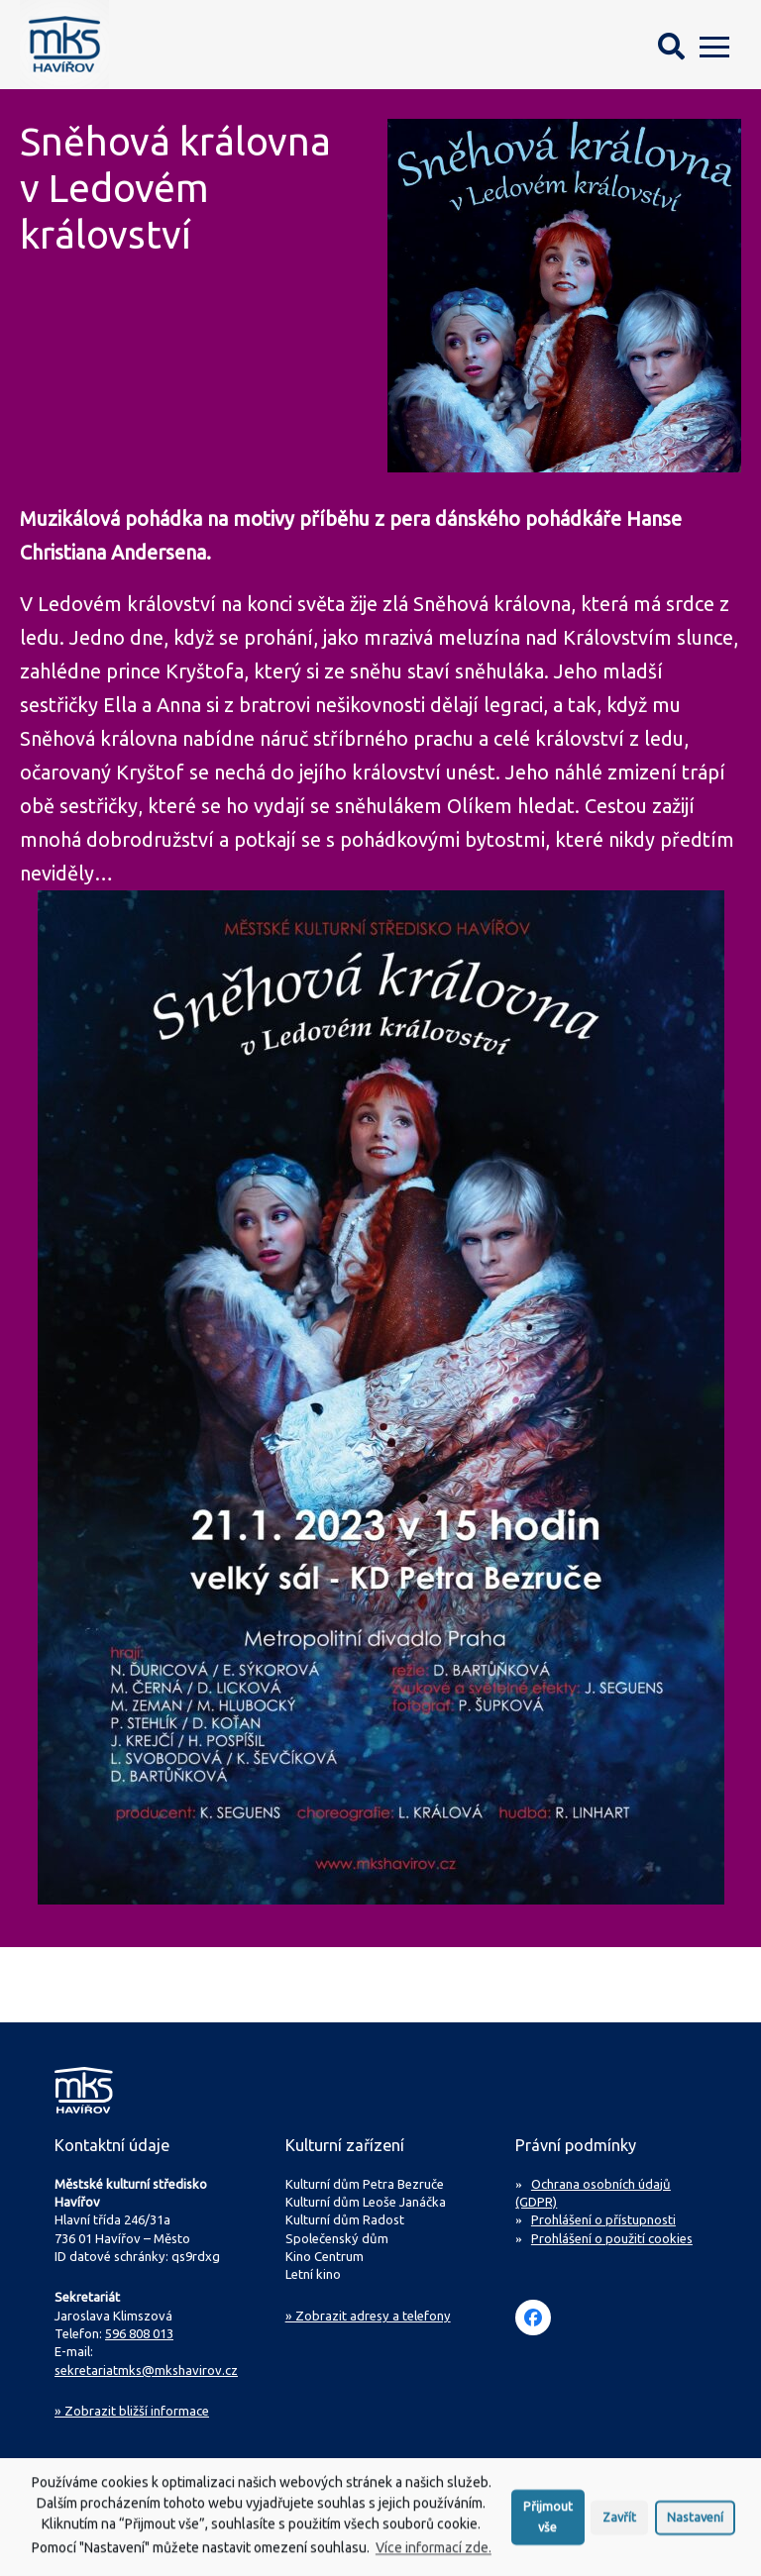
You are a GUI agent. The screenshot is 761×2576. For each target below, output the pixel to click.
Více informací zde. (433, 2553)
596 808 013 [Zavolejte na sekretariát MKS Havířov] (139, 2333)
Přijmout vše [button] (548, 2522)
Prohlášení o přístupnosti (603, 2219)
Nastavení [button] (695, 2522)
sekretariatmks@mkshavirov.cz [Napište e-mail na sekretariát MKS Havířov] (146, 2370)
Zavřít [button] (619, 2522)
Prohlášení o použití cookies (612, 2238)
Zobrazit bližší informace (131, 2411)
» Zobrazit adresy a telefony (368, 2315)
